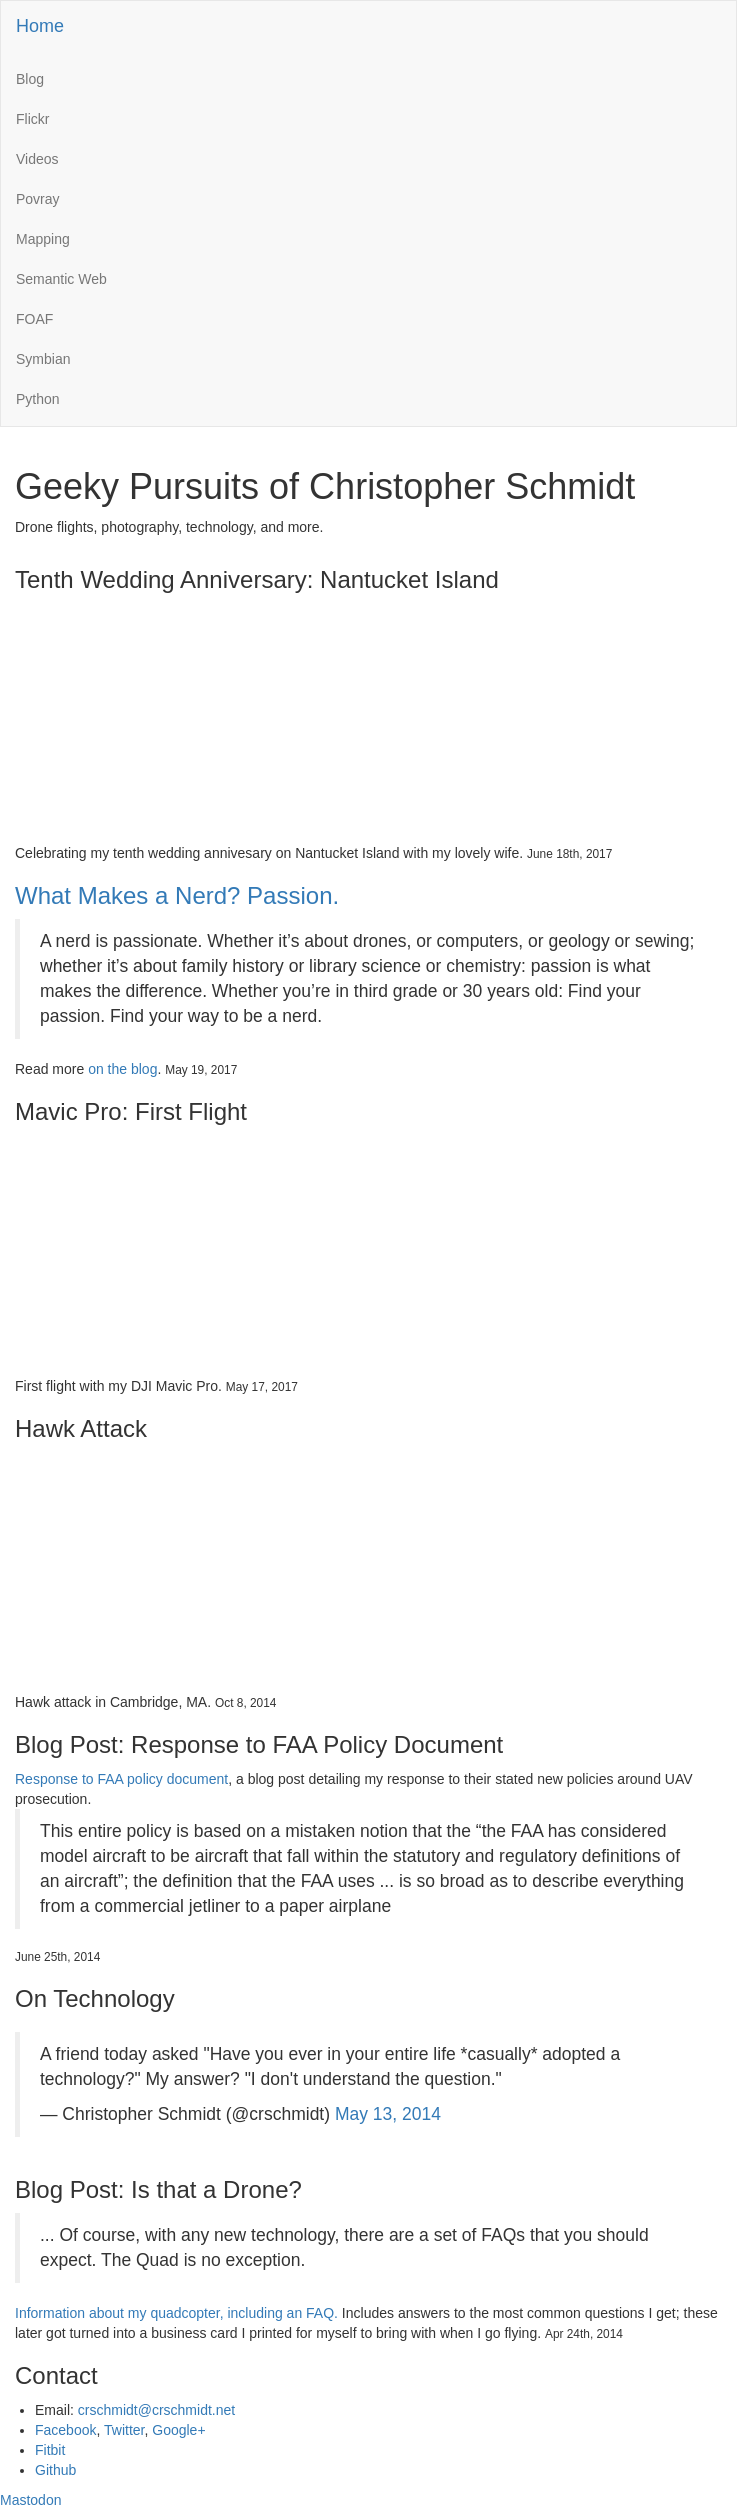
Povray (38, 199)
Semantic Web (61, 279)
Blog (30, 79)
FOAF (34, 319)
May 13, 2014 (388, 2114)
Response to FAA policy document (121, 1779)
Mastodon (30, 2500)
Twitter (124, 2430)
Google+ (178, 2430)
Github (55, 2470)
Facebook (65, 2430)
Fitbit (50, 2450)
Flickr (32, 119)
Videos (37, 159)
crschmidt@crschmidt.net (156, 2410)
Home (40, 26)
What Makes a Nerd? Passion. (177, 895)
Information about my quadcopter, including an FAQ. (176, 2313)
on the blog (122, 1069)
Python (38, 399)
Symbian (43, 359)
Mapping (43, 239)
